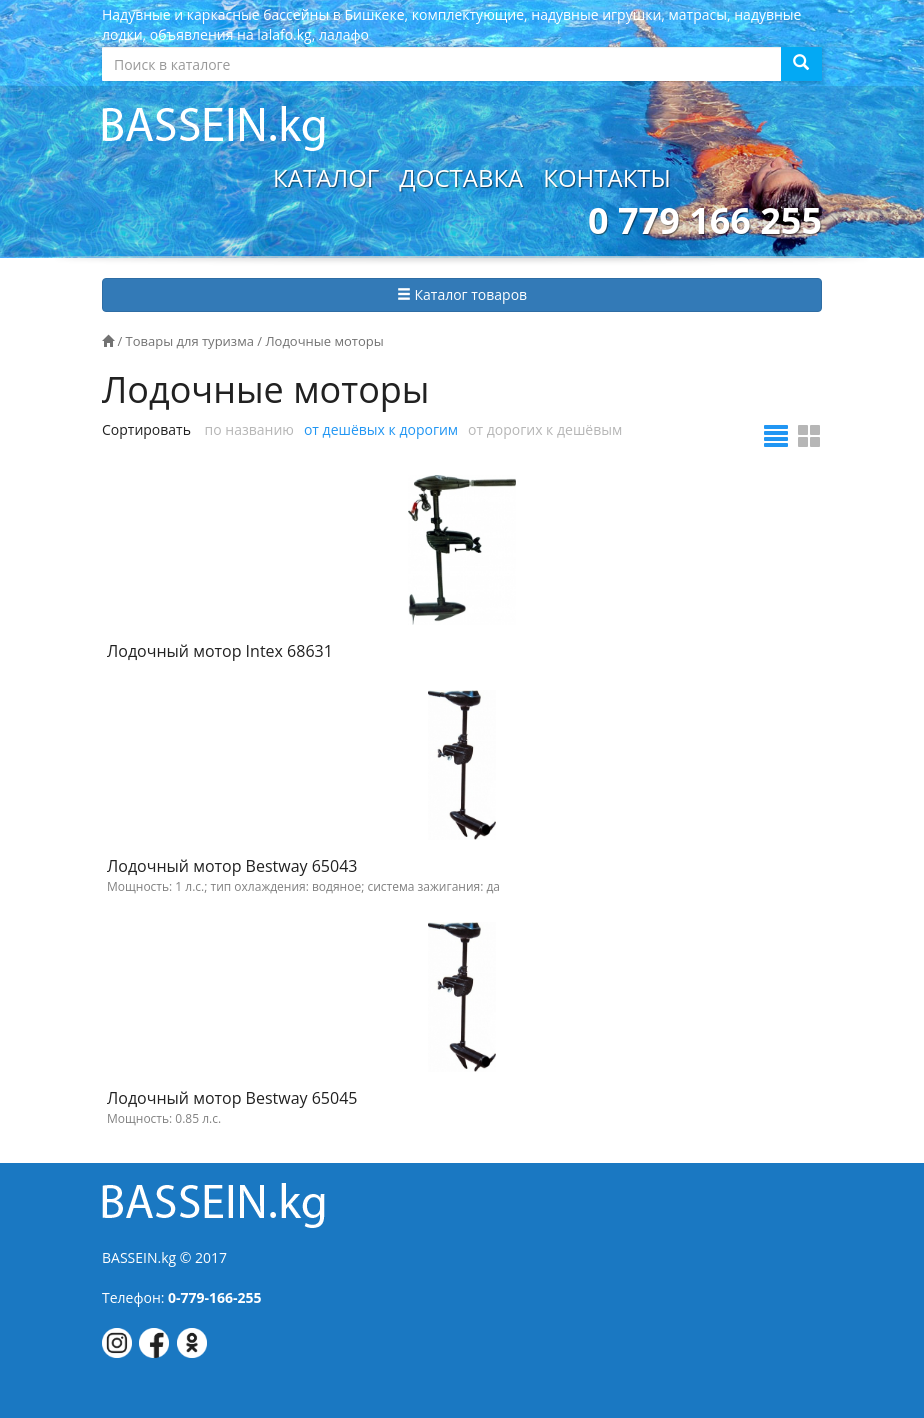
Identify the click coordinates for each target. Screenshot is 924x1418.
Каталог (326, 177)
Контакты (607, 177)
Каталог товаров (462, 294)
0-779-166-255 (215, 1297)
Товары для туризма (190, 341)
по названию (249, 429)
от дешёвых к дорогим (381, 429)
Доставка (461, 177)
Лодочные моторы (324, 341)
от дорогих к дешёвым (545, 429)
